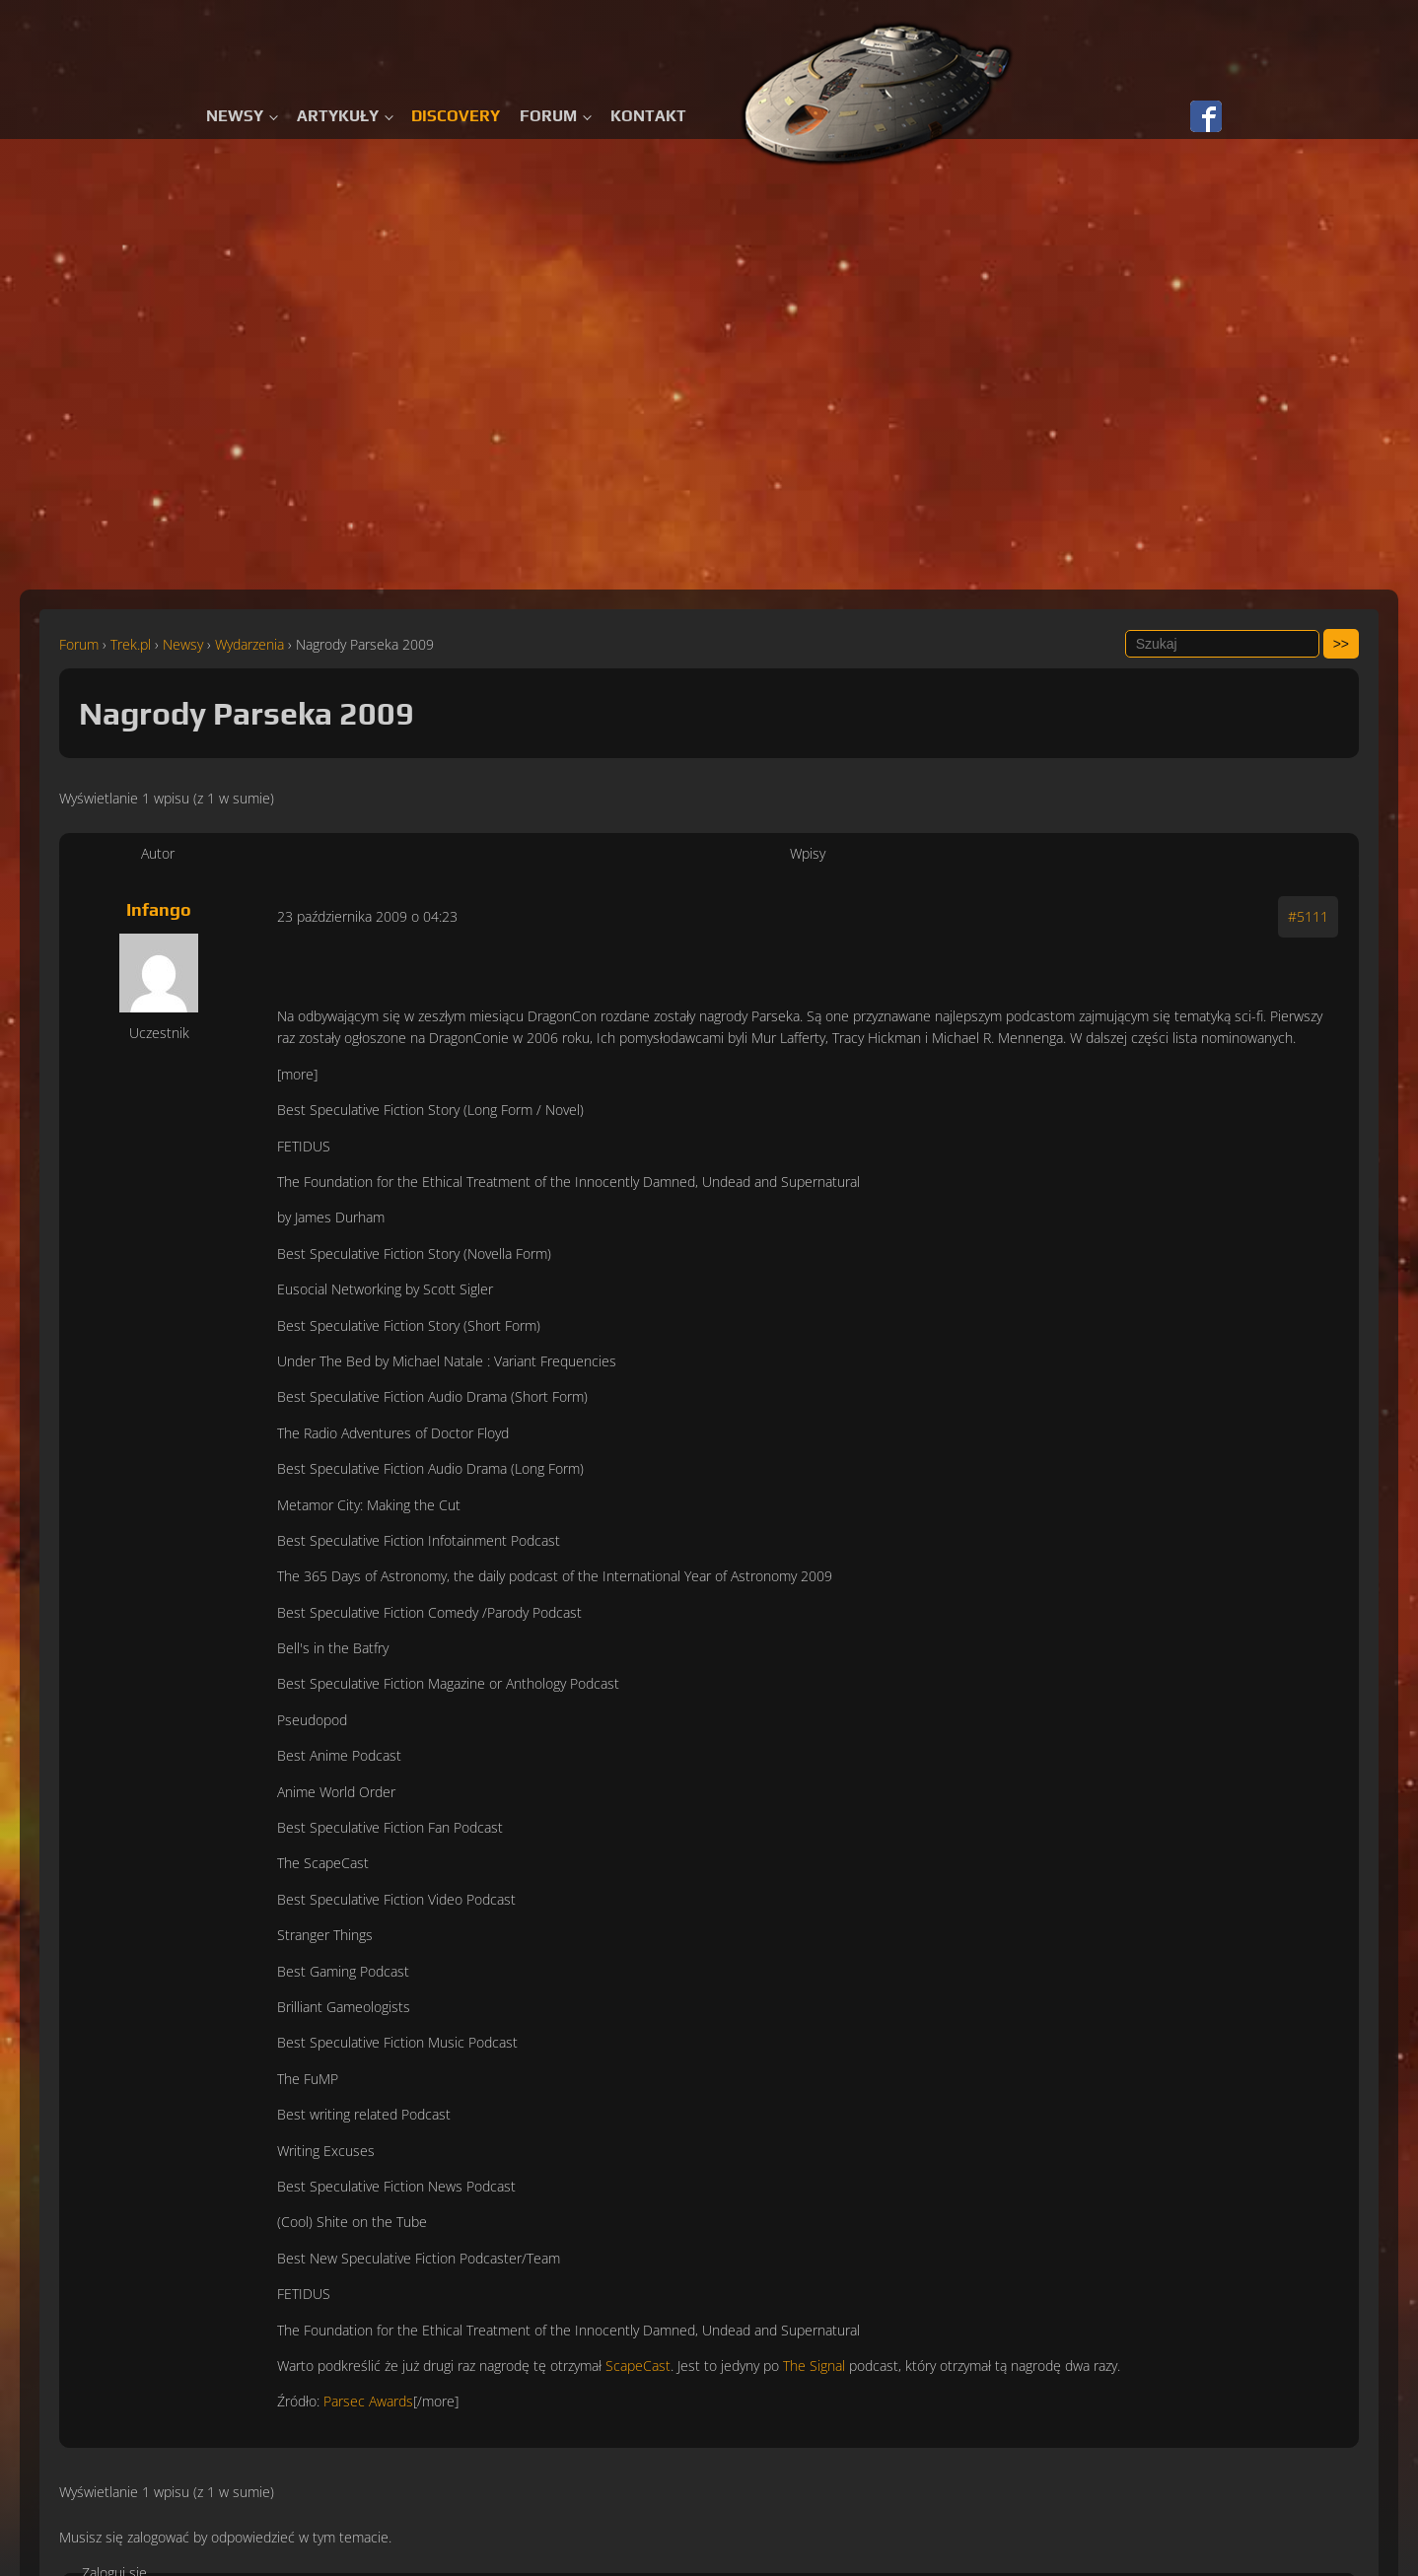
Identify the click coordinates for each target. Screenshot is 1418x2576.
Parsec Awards (368, 2401)
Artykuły (338, 115)
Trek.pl (130, 644)
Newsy (234, 115)
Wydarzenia (249, 644)
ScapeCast (638, 2365)
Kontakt (648, 115)
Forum (548, 115)
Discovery (455, 115)
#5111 (1308, 916)
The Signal (814, 2365)
